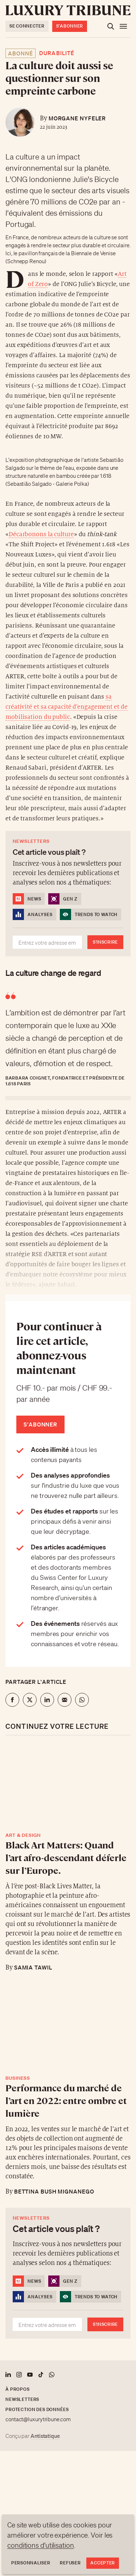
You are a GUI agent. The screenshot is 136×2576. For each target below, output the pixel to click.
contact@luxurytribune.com (38, 2419)
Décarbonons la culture (41, 534)
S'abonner (69, 26)
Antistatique (45, 2435)
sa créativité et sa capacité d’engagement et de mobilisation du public (66, 706)
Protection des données (37, 2409)
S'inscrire (105, 942)
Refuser (70, 2563)
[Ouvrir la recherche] (110, 26)
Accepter (102, 2563)
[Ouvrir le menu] (123, 26)
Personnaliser (30, 2563)
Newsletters (22, 2399)
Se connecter (27, 26)
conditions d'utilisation (40, 2545)
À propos (17, 2389)
